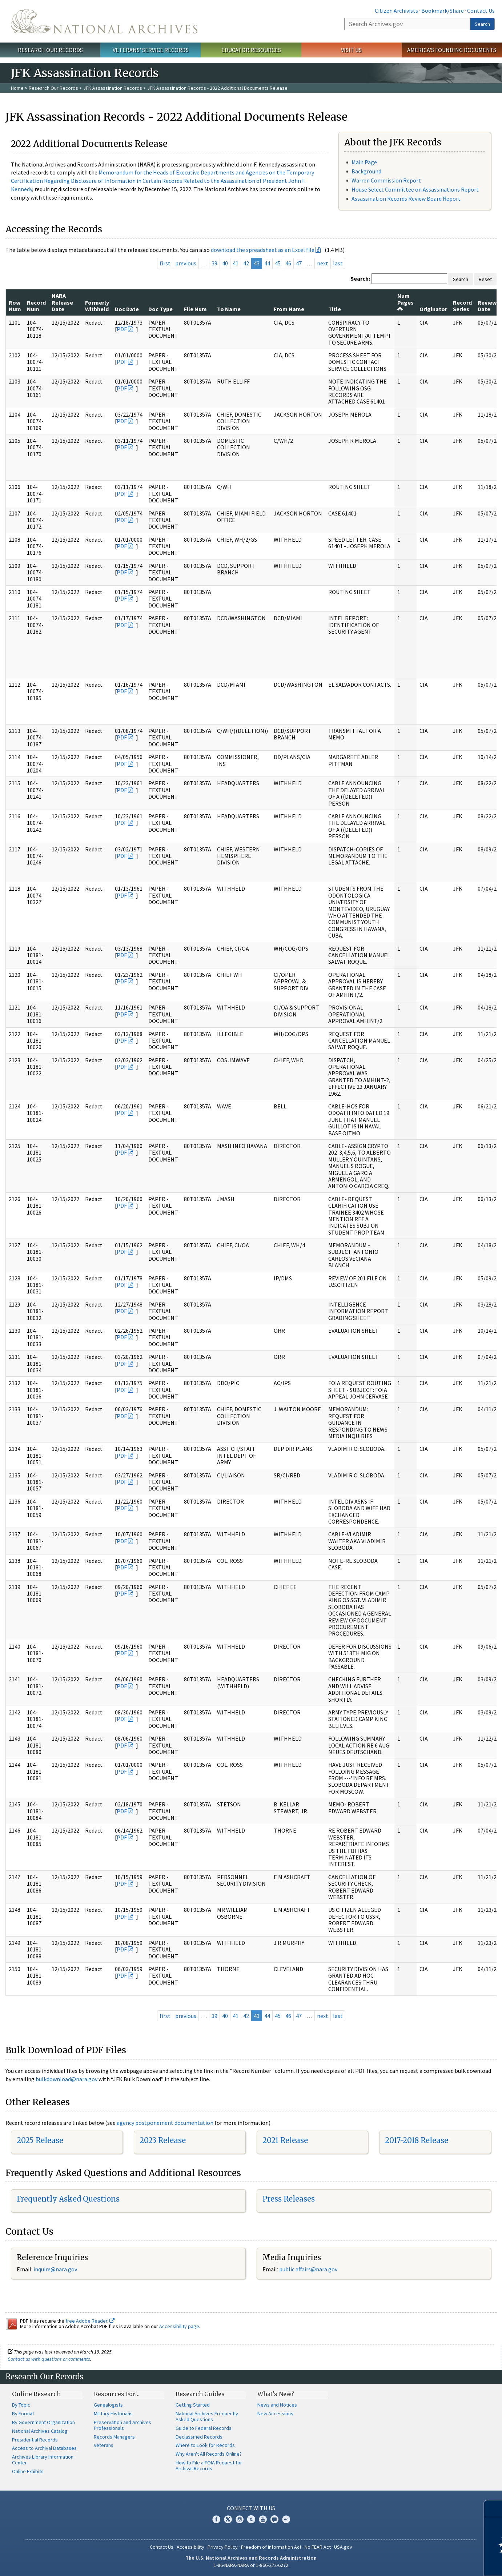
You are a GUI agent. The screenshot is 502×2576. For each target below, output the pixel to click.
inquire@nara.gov (55, 2269)
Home (17, 88)
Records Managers (114, 2436)
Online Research (36, 2394)
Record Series (462, 306)
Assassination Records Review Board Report (406, 198)
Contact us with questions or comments (49, 2359)
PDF (122, 329)
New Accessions (275, 2413)
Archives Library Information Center (42, 2459)
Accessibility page (179, 2326)
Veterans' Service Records (151, 49)
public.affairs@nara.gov (308, 2269)
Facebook (216, 2519)
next (322, 263)
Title (334, 309)
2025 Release (40, 2140)
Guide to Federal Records (204, 2428)
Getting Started (193, 2405)
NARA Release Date (62, 302)
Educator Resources (251, 49)
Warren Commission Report (386, 180)
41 (235, 263)
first (165, 263)
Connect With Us (251, 2508)
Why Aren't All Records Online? (209, 2454)
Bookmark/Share (442, 10)
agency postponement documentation (165, 2122)
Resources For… (117, 2394)
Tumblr (251, 2519)
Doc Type (160, 309)
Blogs (274, 2519)
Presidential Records (35, 2439)
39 (214, 263)
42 (246, 263)
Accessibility (190, 2547)
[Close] (493, 2508)
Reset (485, 279)
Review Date (487, 306)
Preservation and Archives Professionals (122, 2425)
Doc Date (127, 309)
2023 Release (163, 2140)
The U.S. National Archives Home (104, 21)
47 (299, 263)
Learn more (437, 2563)
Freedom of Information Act (271, 2547)
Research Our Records (50, 49)
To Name (229, 309)
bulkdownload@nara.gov (66, 2079)
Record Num (36, 306)
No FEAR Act (318, 2547)
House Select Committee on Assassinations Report (415, 189)
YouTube (262, 2519)
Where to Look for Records (205, 2445)
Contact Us (481, 10)
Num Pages (405, 302)
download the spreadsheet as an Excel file (262, 249)
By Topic (21, 2405)
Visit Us (351, 49)
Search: (360, 278)
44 (267, 263)
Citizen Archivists (396, 10)
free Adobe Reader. (90, 2321)
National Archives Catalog (40, 2431)
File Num (195, 309)
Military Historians (113, 2413)
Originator (433, 309)
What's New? (275, 2394)
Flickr (286, 2519)
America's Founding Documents (451, 49)
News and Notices (277, 2405)
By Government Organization (43, 2422)
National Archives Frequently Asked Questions (207, 2416)
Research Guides (200, 2394)
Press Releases (288, 2198)
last (338, 263)
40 (225, 263)
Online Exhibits (28, 2471)
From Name (289, 309)
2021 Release (285, 2140)
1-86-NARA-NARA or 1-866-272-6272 (251, 2565)
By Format (23, 2413)
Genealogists (108, 2405)
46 (288, 263)
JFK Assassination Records (112, 88)
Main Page (364, 162)
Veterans (103, 2445)
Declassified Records (199, 2436)
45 (278, 263)
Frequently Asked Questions (68, 2198)
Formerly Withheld (97, 306)
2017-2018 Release (416, 2140)
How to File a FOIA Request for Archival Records (209, 2465)
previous (185, 263)
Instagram (239, 2519)
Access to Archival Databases (44, 2448)
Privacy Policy (223, 2547)
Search (482, 24)
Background (366, 171)
